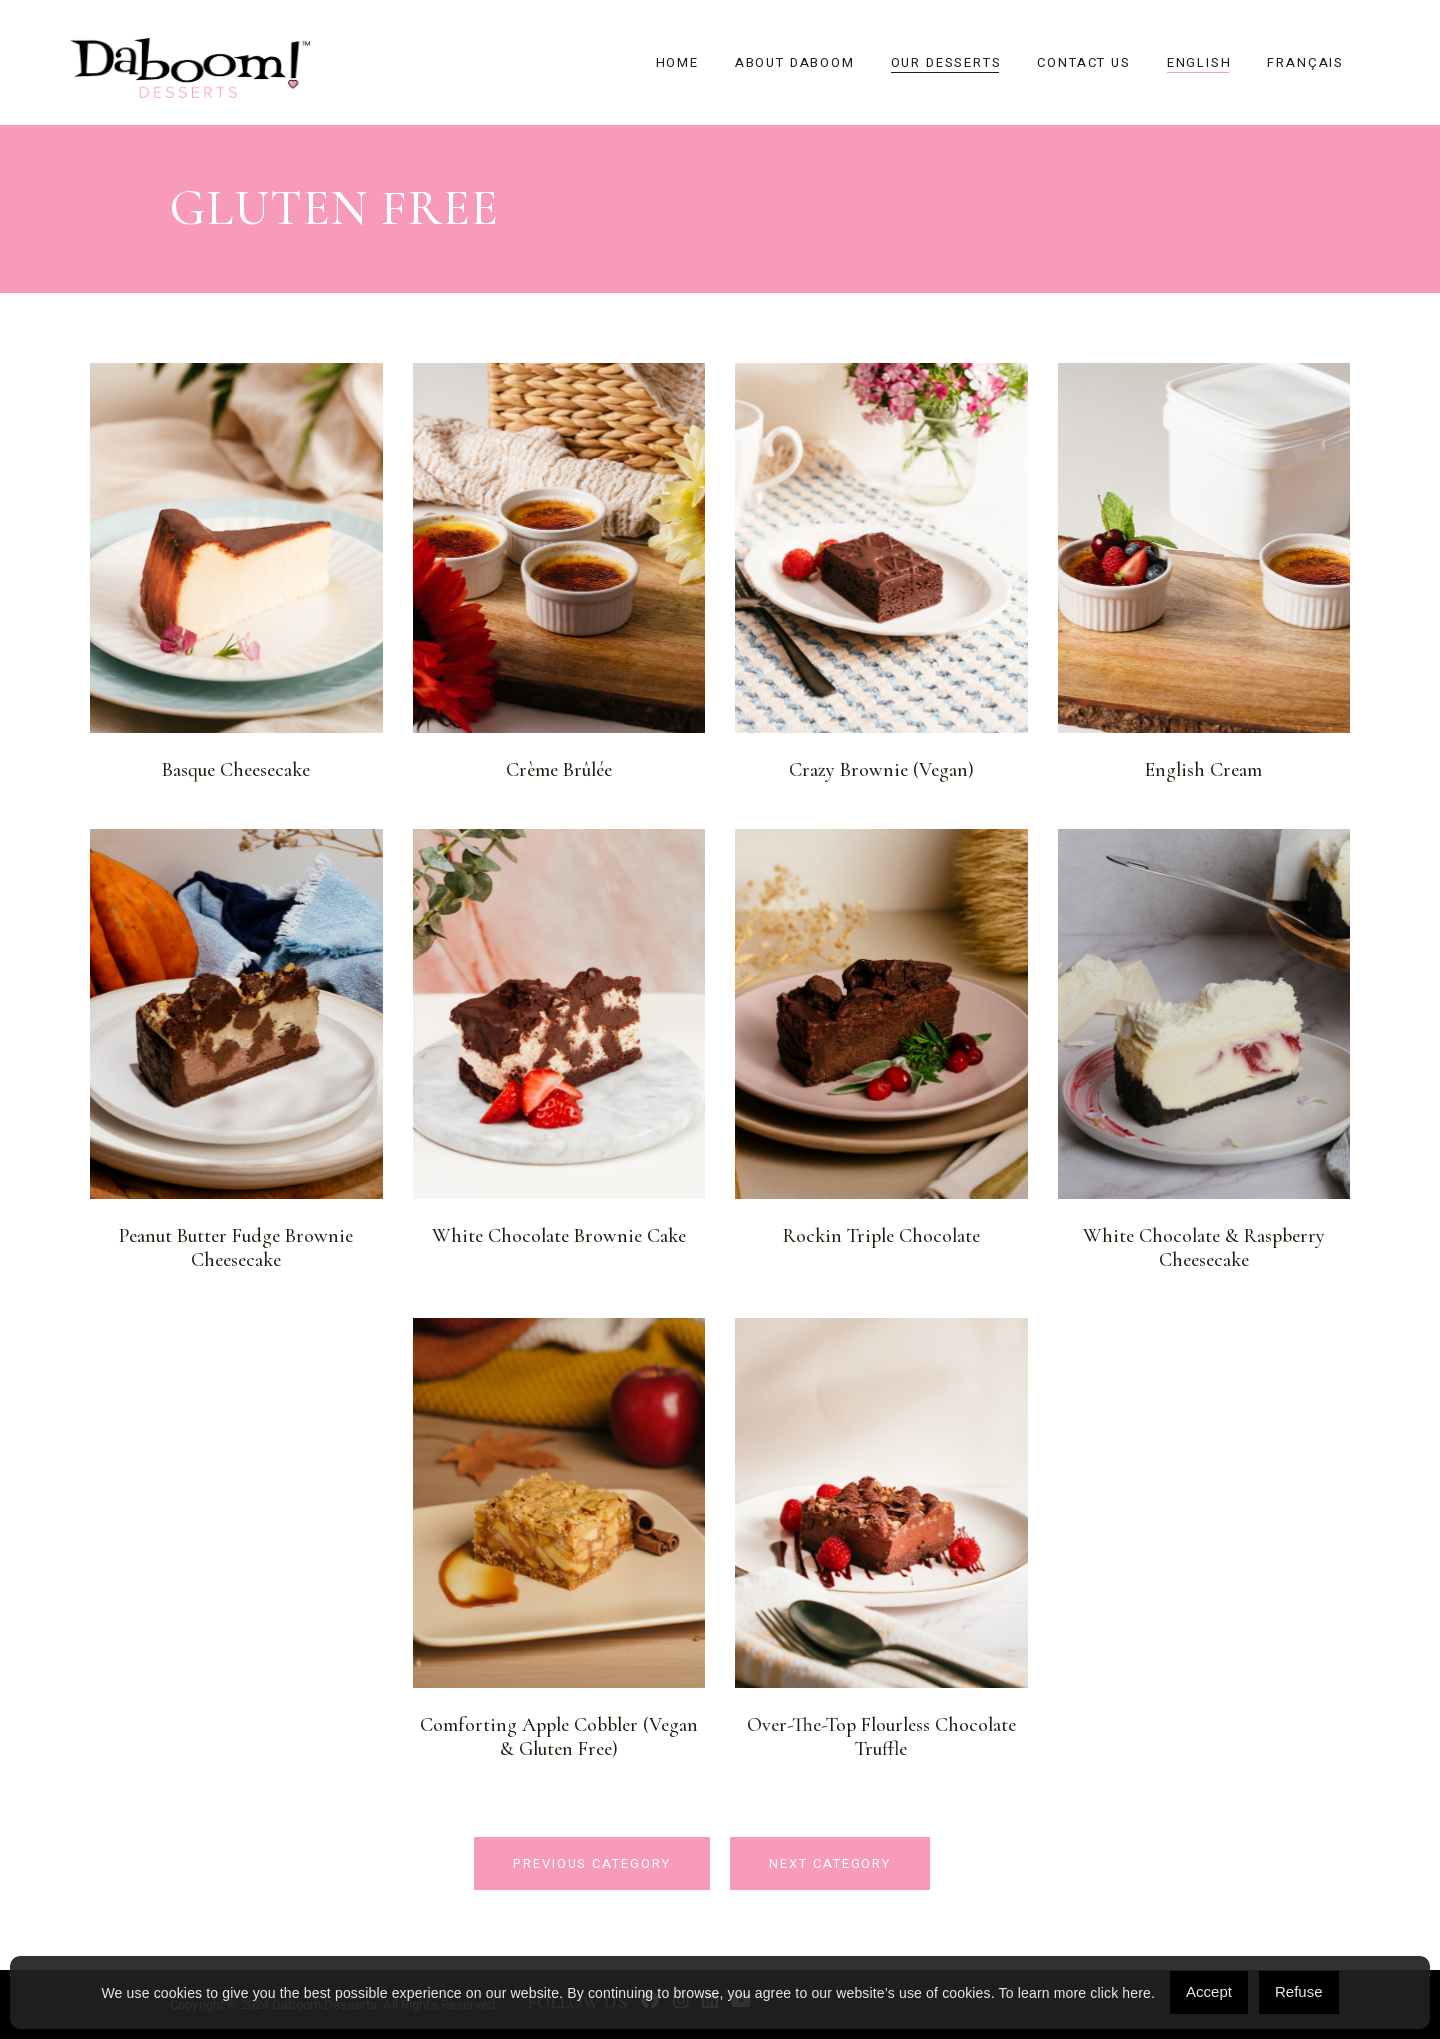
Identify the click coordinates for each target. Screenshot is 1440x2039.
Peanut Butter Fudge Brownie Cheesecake (236, 1248)
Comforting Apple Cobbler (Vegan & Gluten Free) (559, 1737)
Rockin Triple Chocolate (881, 1236)
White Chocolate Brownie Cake (559, 1236)
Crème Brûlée (559, 770)
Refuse (1299, 1991)
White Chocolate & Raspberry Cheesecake (1204, 1248)
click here (1120, 1993)
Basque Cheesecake (236, 770)
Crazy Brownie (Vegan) (881, 770)
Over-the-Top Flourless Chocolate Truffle (881, 1737)
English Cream (1203, 770)
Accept (1209, 1991)
